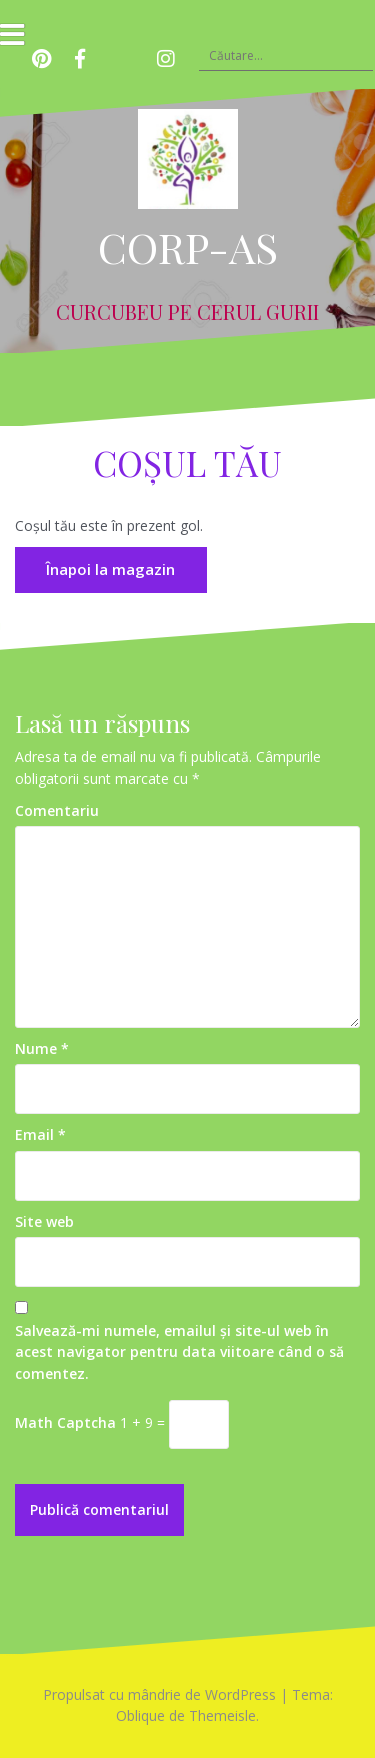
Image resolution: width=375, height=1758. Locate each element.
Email (40, 1134)
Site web (44, 1221)
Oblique (140, 1715)
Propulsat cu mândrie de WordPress (159, 1694)
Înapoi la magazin (110, 569)
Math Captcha (65, 1422)
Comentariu (57, 810)
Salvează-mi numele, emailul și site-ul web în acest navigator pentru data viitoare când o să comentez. (179, 1352)
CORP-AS (188, 247)
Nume (42, 1048)
